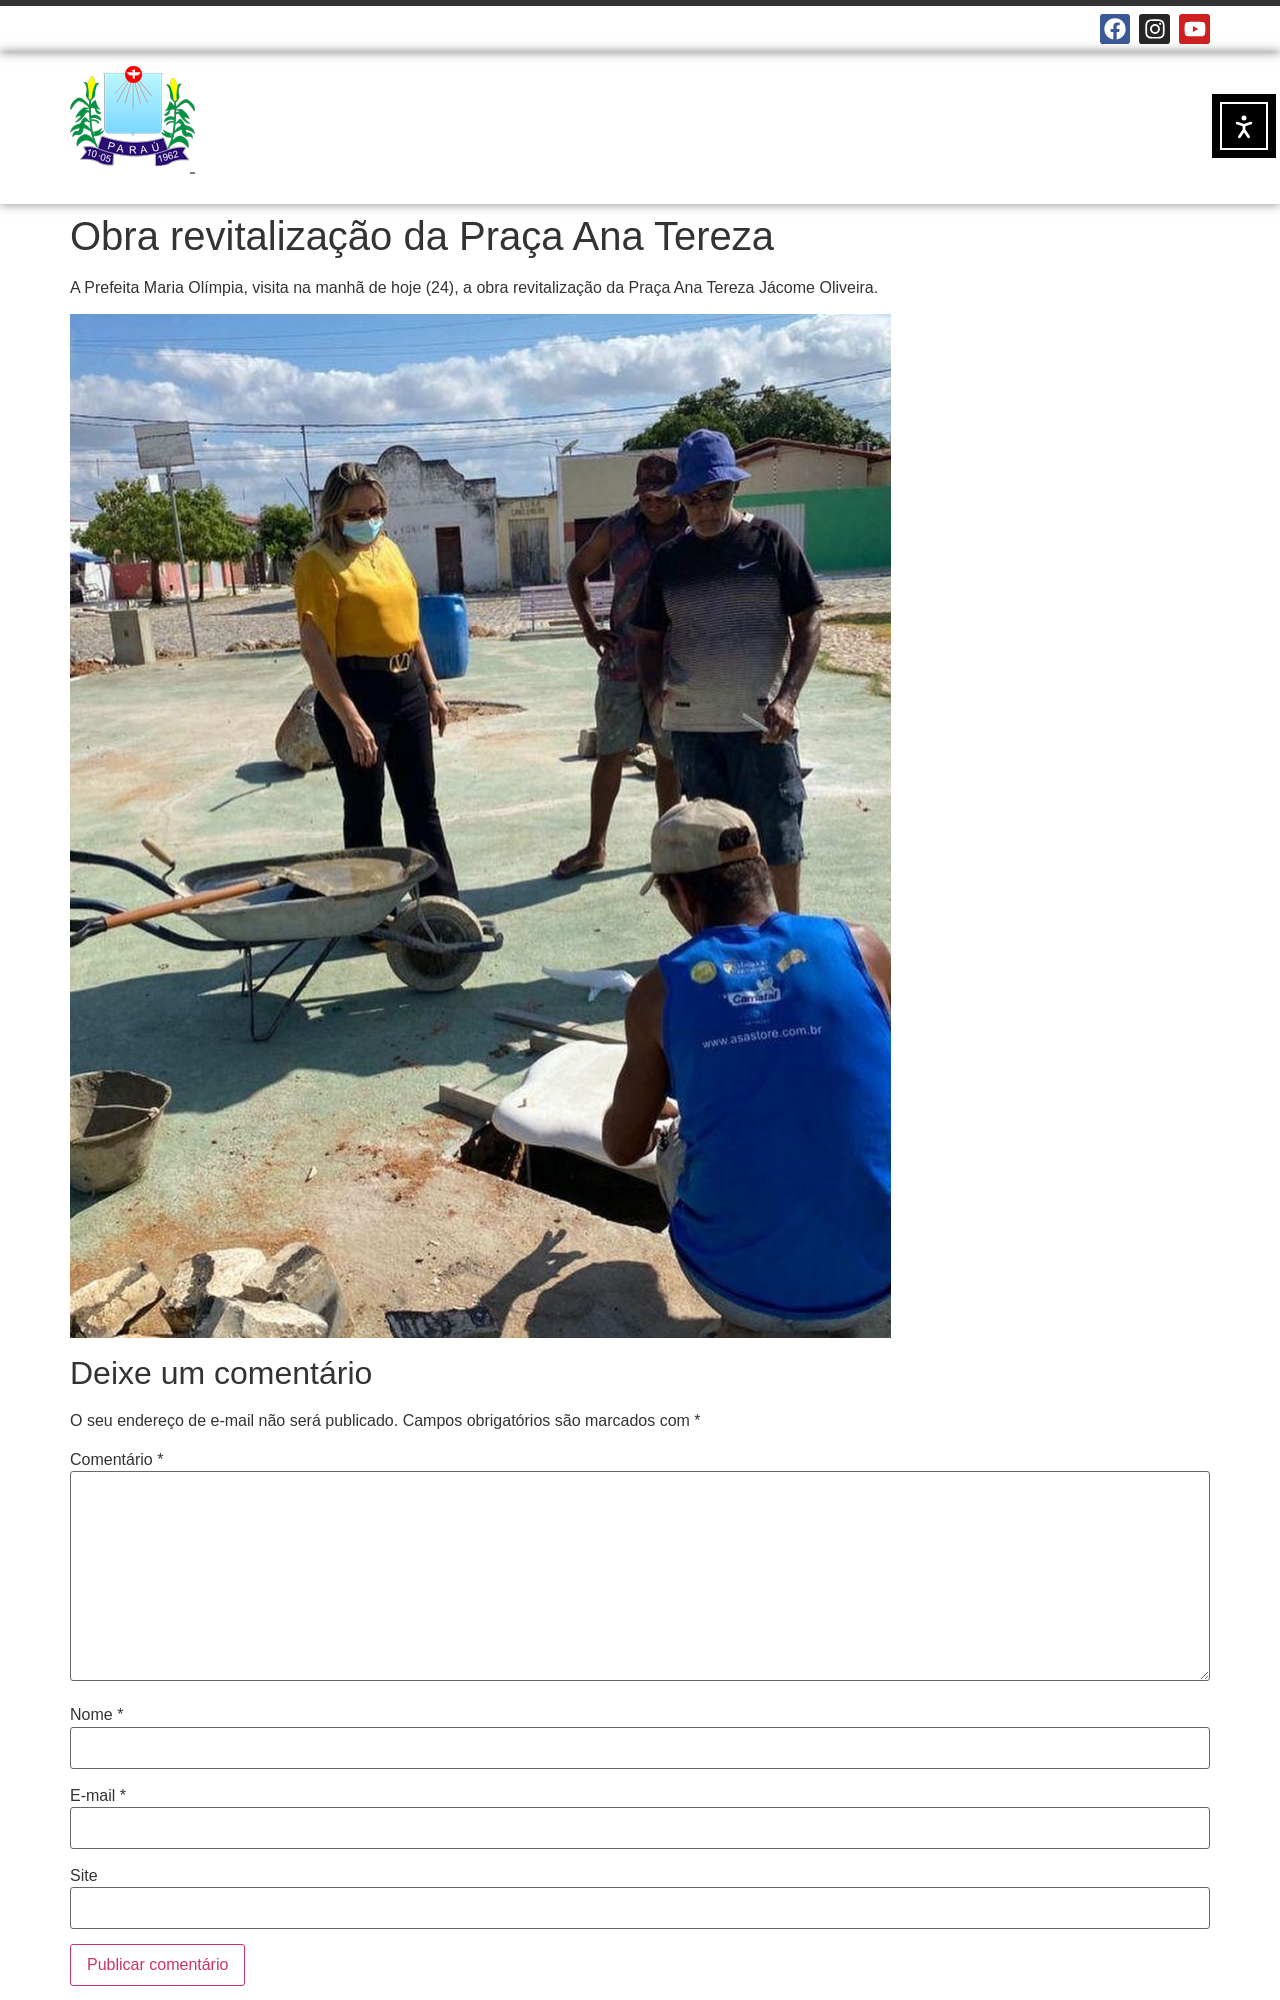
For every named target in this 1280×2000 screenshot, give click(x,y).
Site (84, 1876)
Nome (96, 1715)
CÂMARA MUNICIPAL (140, 29)
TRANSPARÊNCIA (526, 160)
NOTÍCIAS (670, 114)
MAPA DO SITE (428, 29)
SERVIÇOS (779, 114)
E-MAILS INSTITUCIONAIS (293, 29)
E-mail (98, 1796)
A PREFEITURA (530, 115)
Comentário (116, 1460)
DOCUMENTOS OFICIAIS (945, 114)
